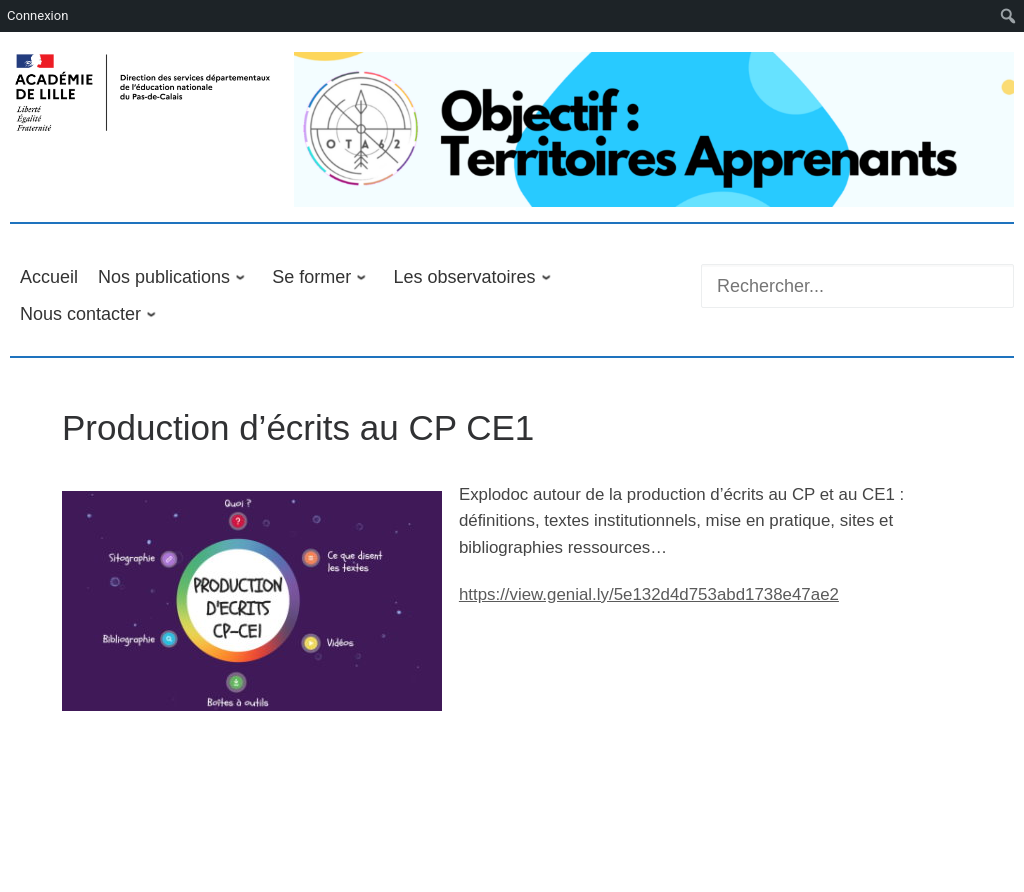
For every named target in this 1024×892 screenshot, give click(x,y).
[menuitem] (1008, 16)
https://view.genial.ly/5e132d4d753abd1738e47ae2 (649, 594)
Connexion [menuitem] (37, 15)
